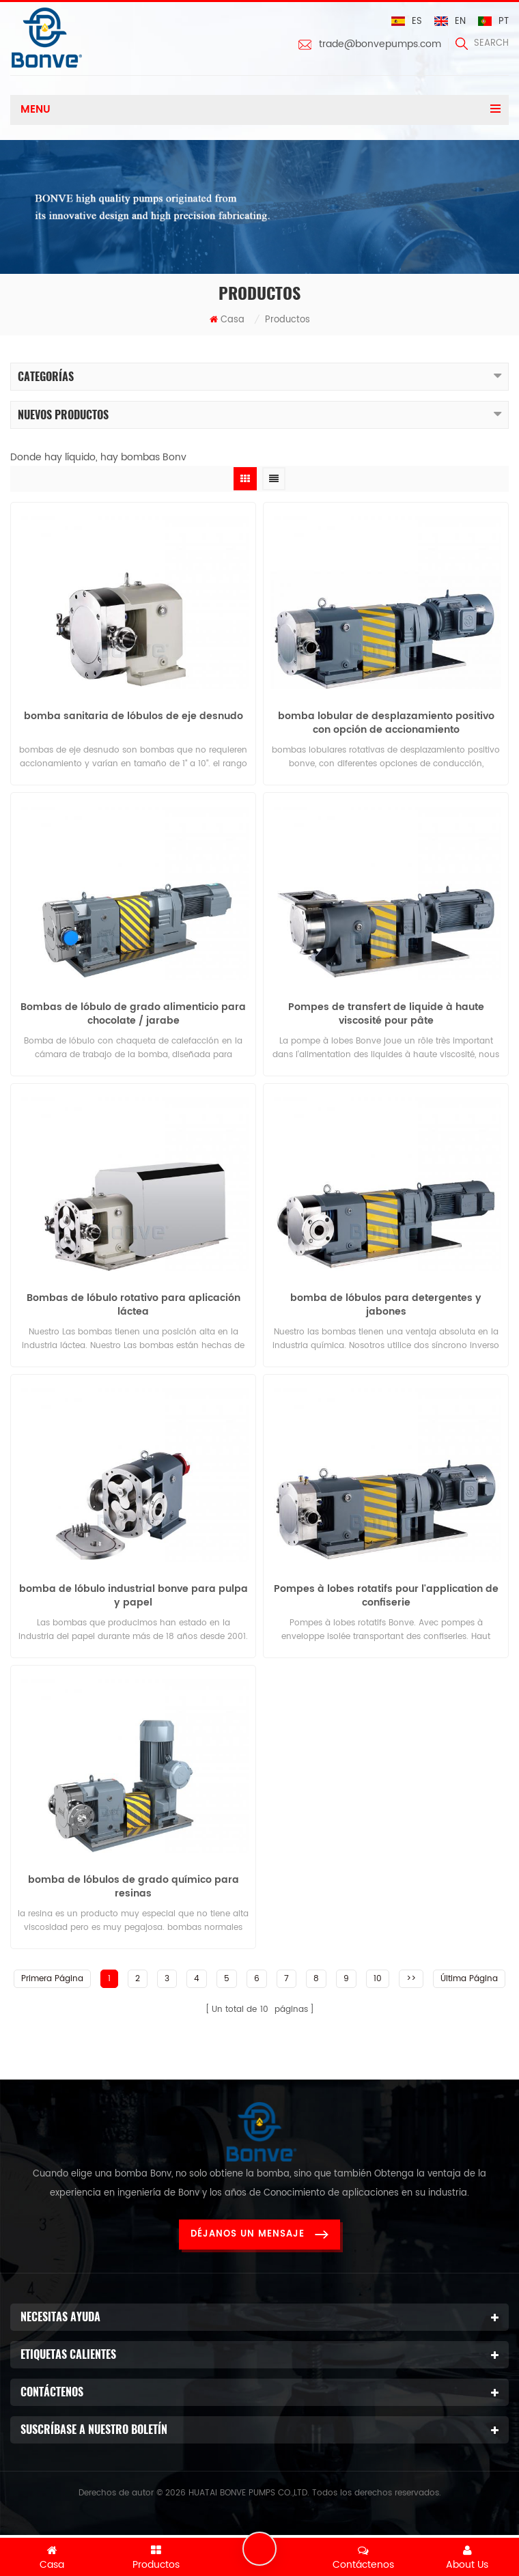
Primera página (52, 1978)
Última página (469, 1978)
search (482, 43)
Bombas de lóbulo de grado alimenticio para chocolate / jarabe (133, 1014)
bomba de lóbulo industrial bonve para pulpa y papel (133, 1596)
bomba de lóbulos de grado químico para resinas (133, 1887)
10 (378, 1978)
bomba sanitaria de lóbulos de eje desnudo (133, 717)
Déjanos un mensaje (259, 2234)
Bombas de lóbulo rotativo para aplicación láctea (133, 1305)
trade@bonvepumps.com (380, 44)
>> (411, 1978)
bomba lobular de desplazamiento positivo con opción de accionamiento (386, 723)
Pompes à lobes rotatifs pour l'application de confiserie (386, 1596)
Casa (227, 320)
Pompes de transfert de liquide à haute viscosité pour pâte (386, 1014)
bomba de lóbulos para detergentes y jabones (385, 1305)
